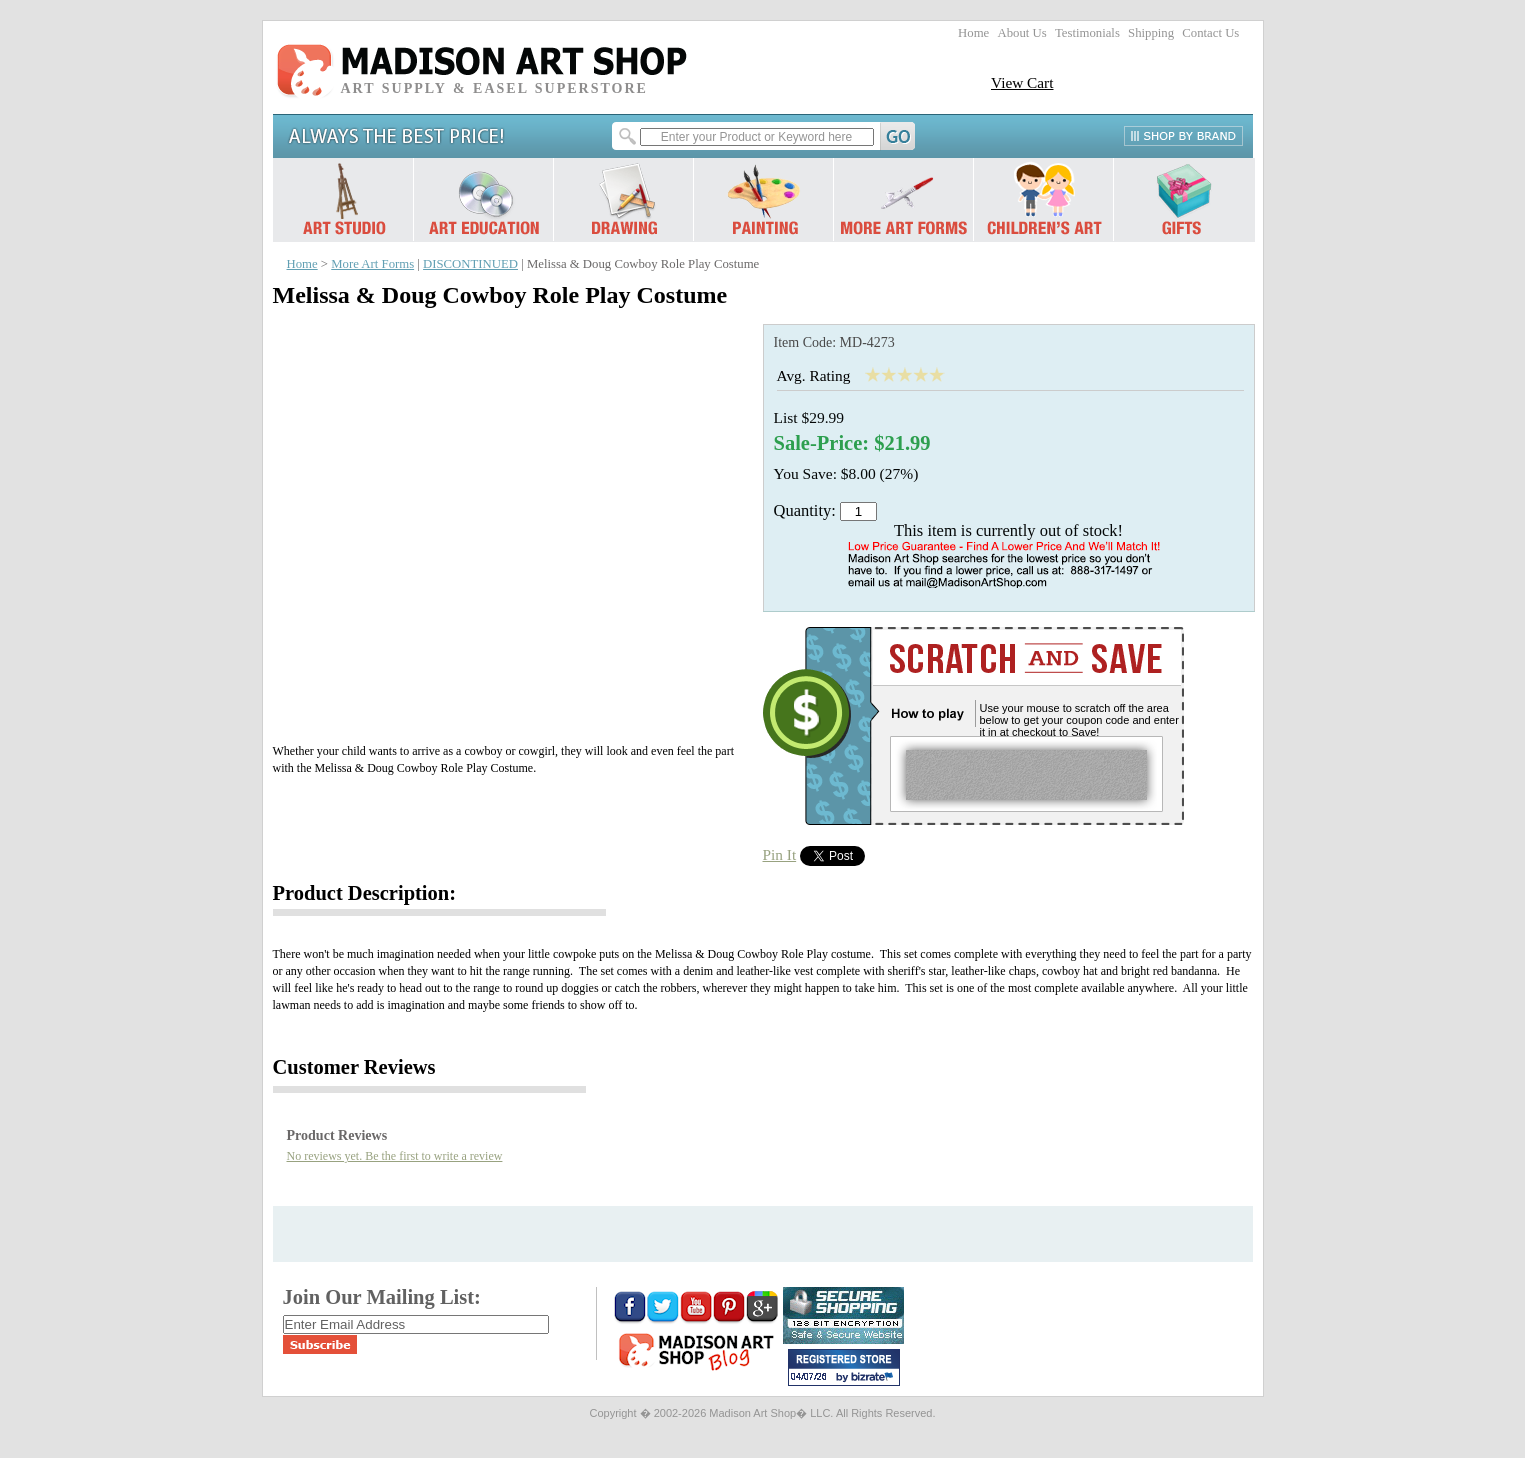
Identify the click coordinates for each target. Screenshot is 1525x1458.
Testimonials (1087, 33)
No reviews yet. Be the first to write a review (395, 1156)
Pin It (780, 854)
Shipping (1151, 33)
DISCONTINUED (470, 264)
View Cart (1022, 82)
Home (973, 33)
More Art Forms (372, 264)
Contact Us (1210, 33)
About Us (1021, 33)
